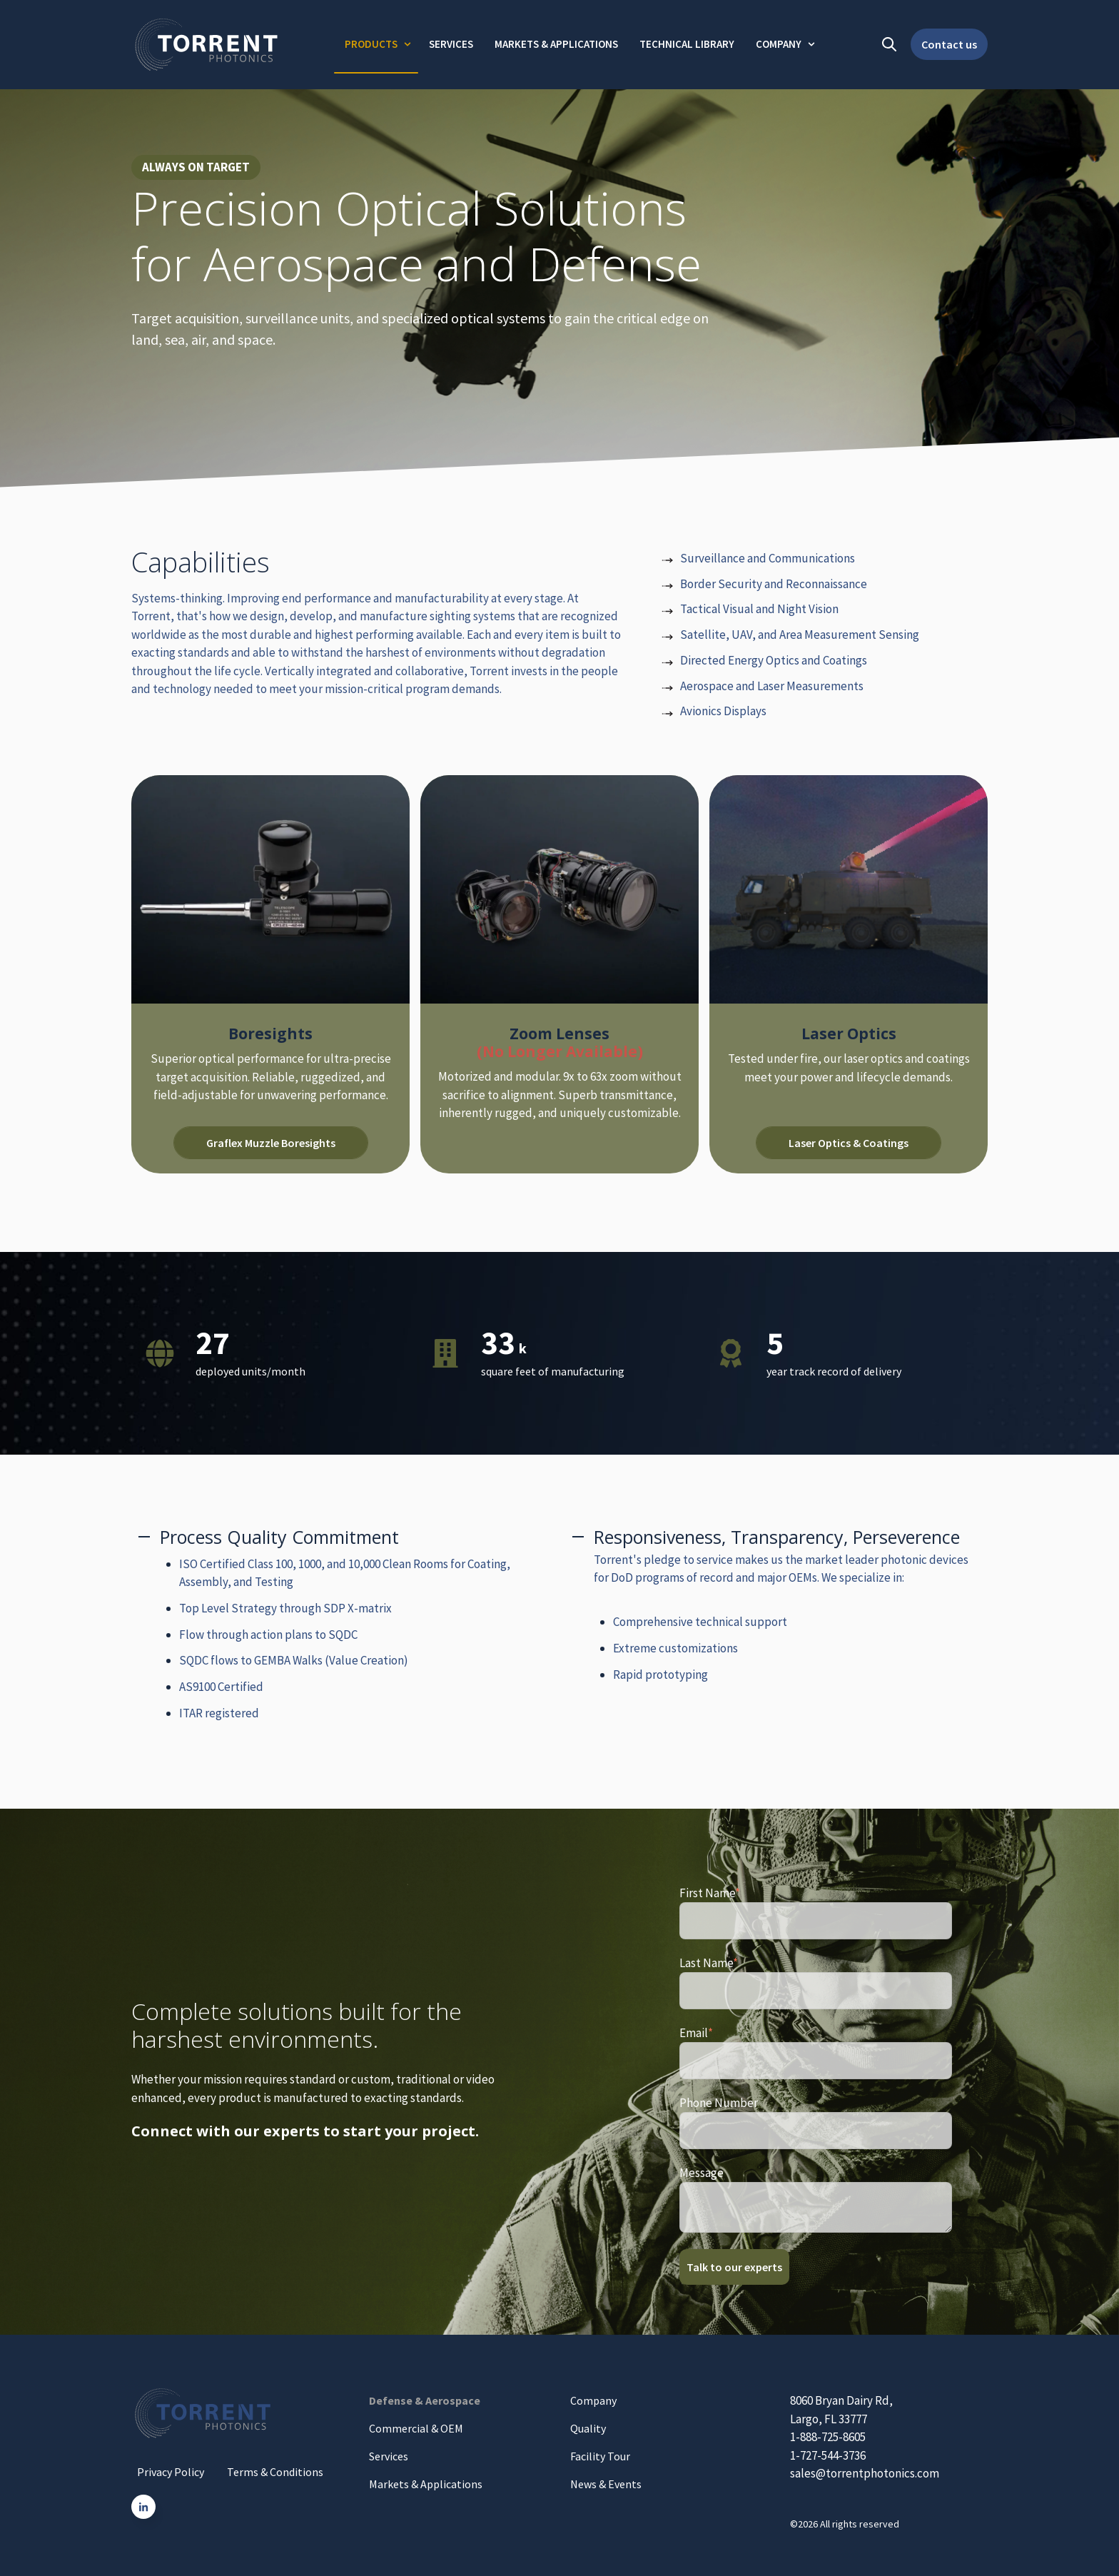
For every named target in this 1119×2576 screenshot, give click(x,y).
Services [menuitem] (451, 44)
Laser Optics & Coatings (848, 1143)
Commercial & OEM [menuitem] (416, 2428)
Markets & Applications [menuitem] (556, 44)
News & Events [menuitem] (606, 2484)
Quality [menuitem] (588, 2428)
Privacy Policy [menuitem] (170, 2472)
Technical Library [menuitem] (686, 44)
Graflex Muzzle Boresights (270, 1143)
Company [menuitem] (778, 44)
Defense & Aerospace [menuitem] (424, 2400)
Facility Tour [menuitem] (600, 2456)
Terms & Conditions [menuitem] (275, 2472)
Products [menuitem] (371, 44)
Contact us (949, 44)
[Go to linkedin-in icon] (143, 2507)
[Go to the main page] (206, 44)
